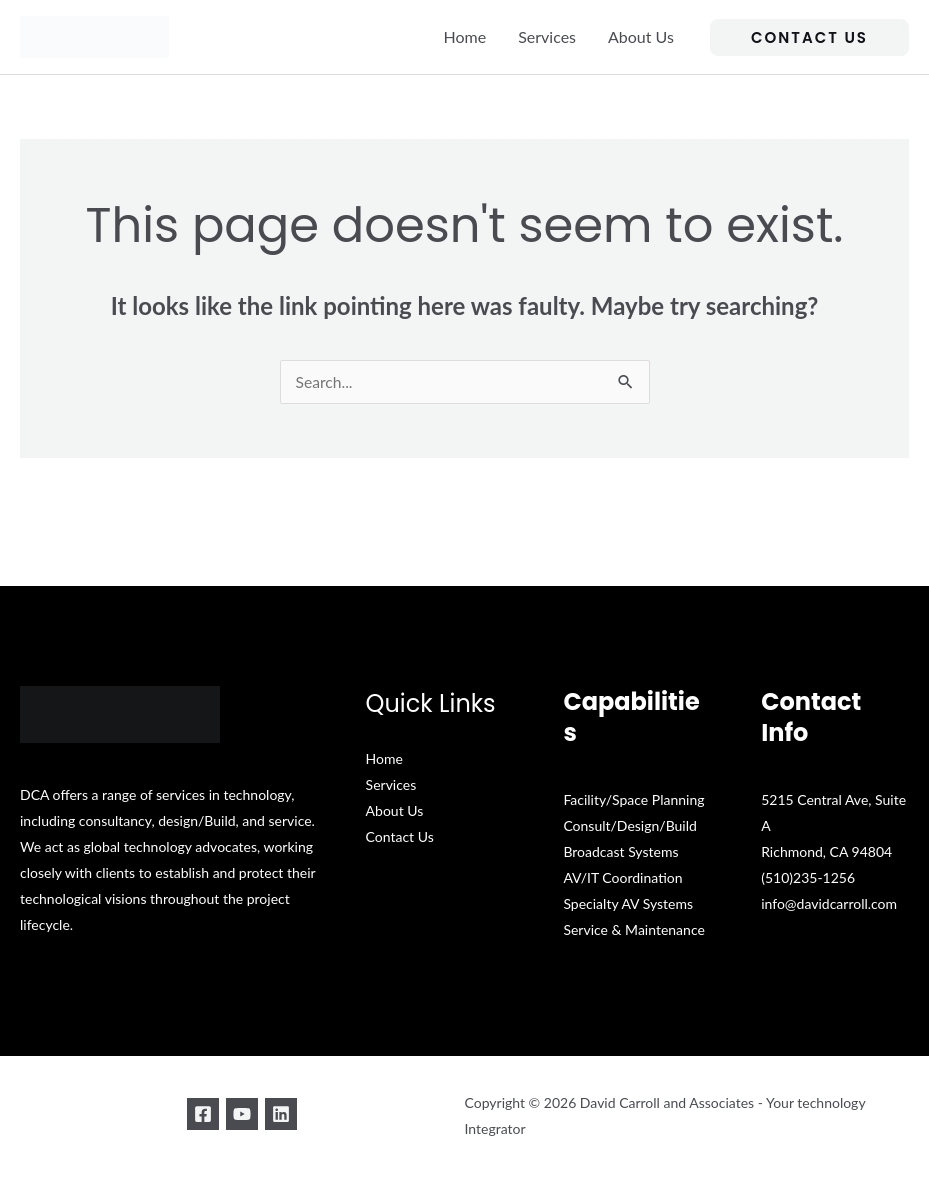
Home (465, 36)
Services (547, 36)
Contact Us (400, 837)
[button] (809, 37)
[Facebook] (195, 1115)
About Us (641, 36)
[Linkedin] (289, 1115)
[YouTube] (242, 1115)
